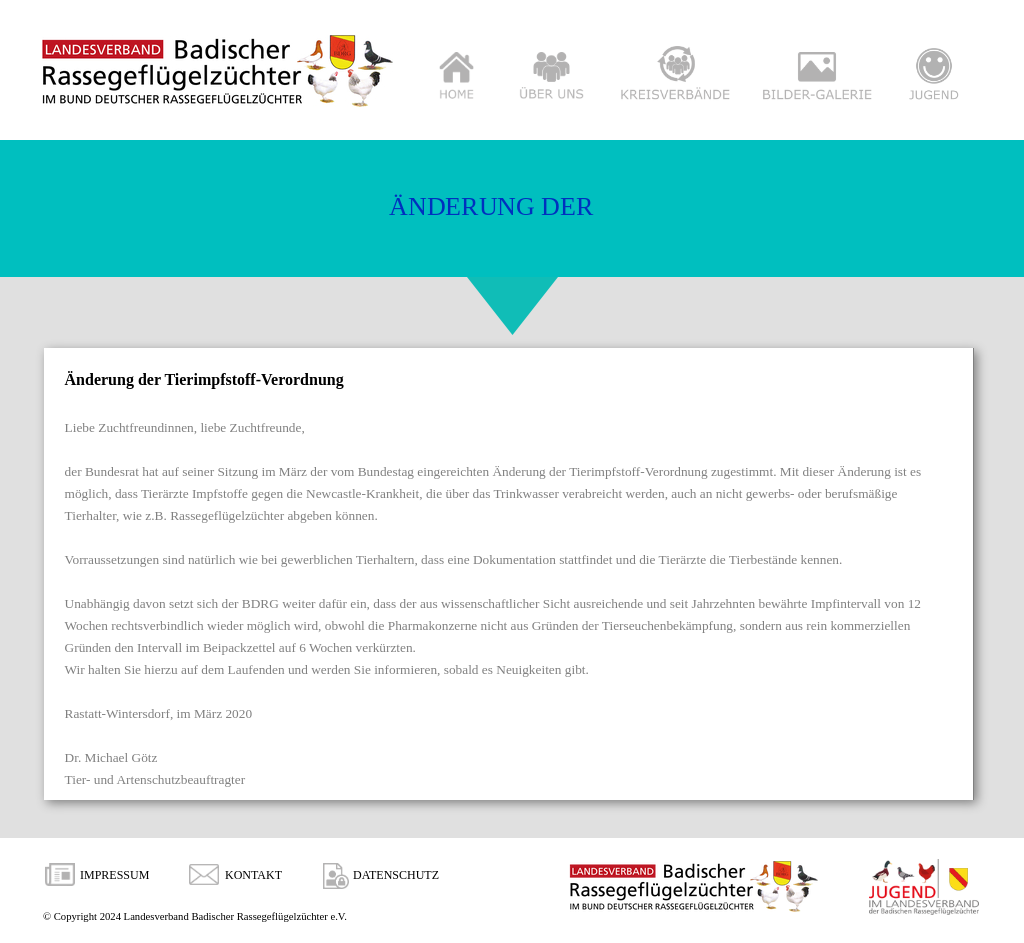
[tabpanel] (509, 579)
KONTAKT (253, 875)
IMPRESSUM (114, 875)
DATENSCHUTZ (396, 875)
